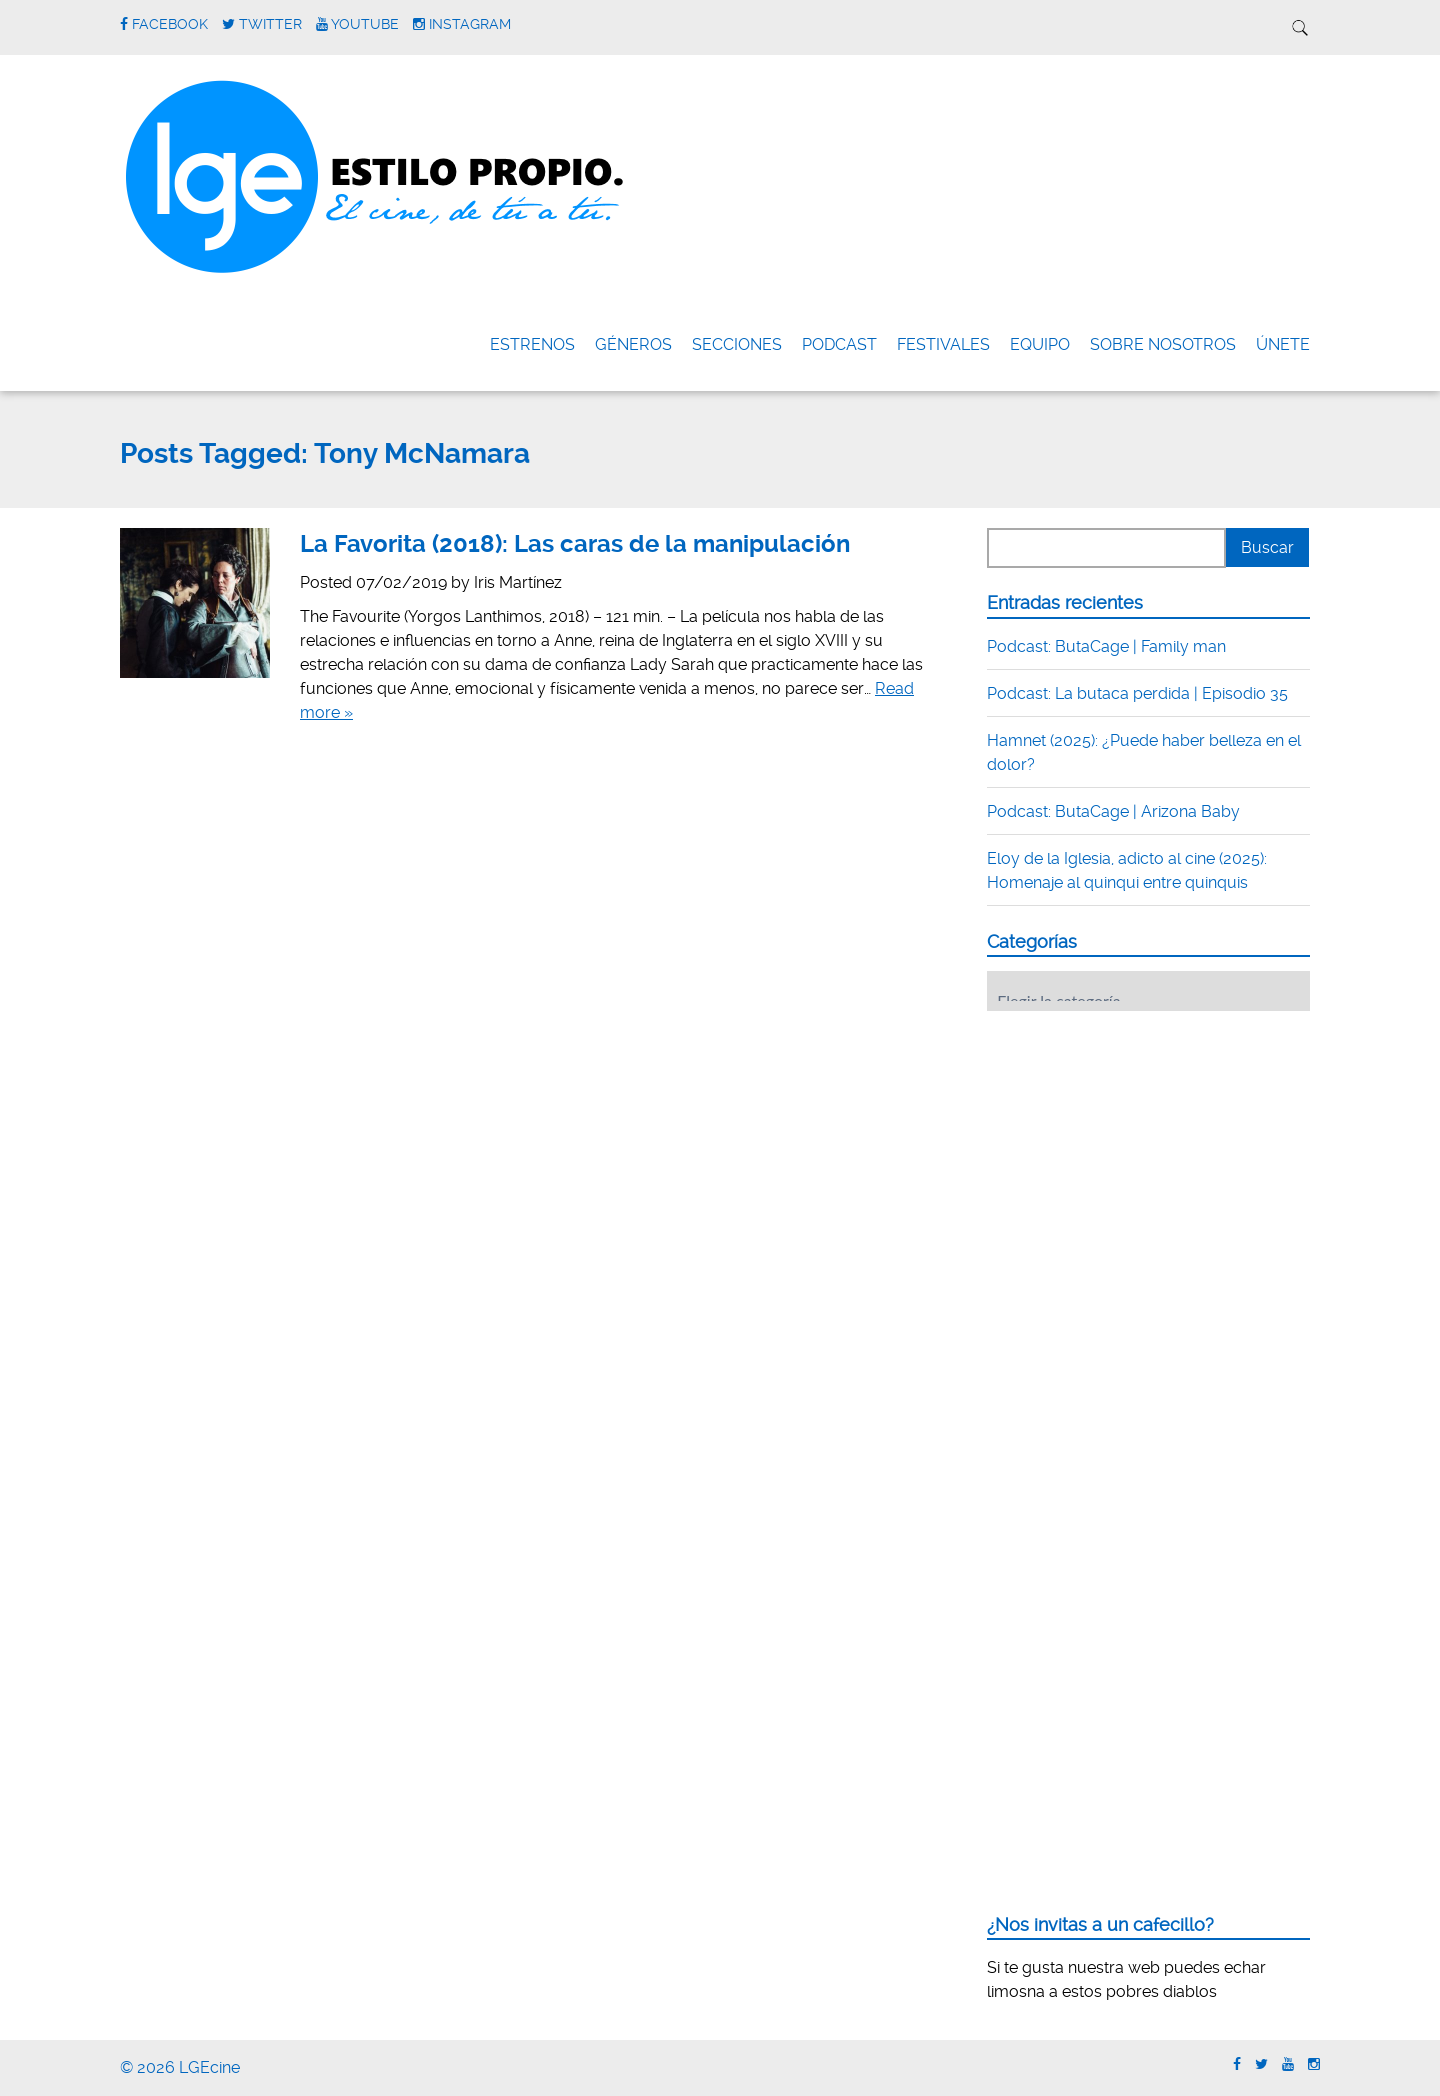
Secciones (737, 344)
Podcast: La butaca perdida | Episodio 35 (1137, 693)
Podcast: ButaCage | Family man (1106, 646)
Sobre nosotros (1163, 344)
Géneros (633, 344)
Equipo (1040, 344)
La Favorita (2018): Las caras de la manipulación (575, 544)
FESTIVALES (943, 344)
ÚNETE (1283, 344)
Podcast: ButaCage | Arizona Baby (1113, 811)
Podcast (839, 344)
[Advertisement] (1137, 1150)
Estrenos (532, 344)
